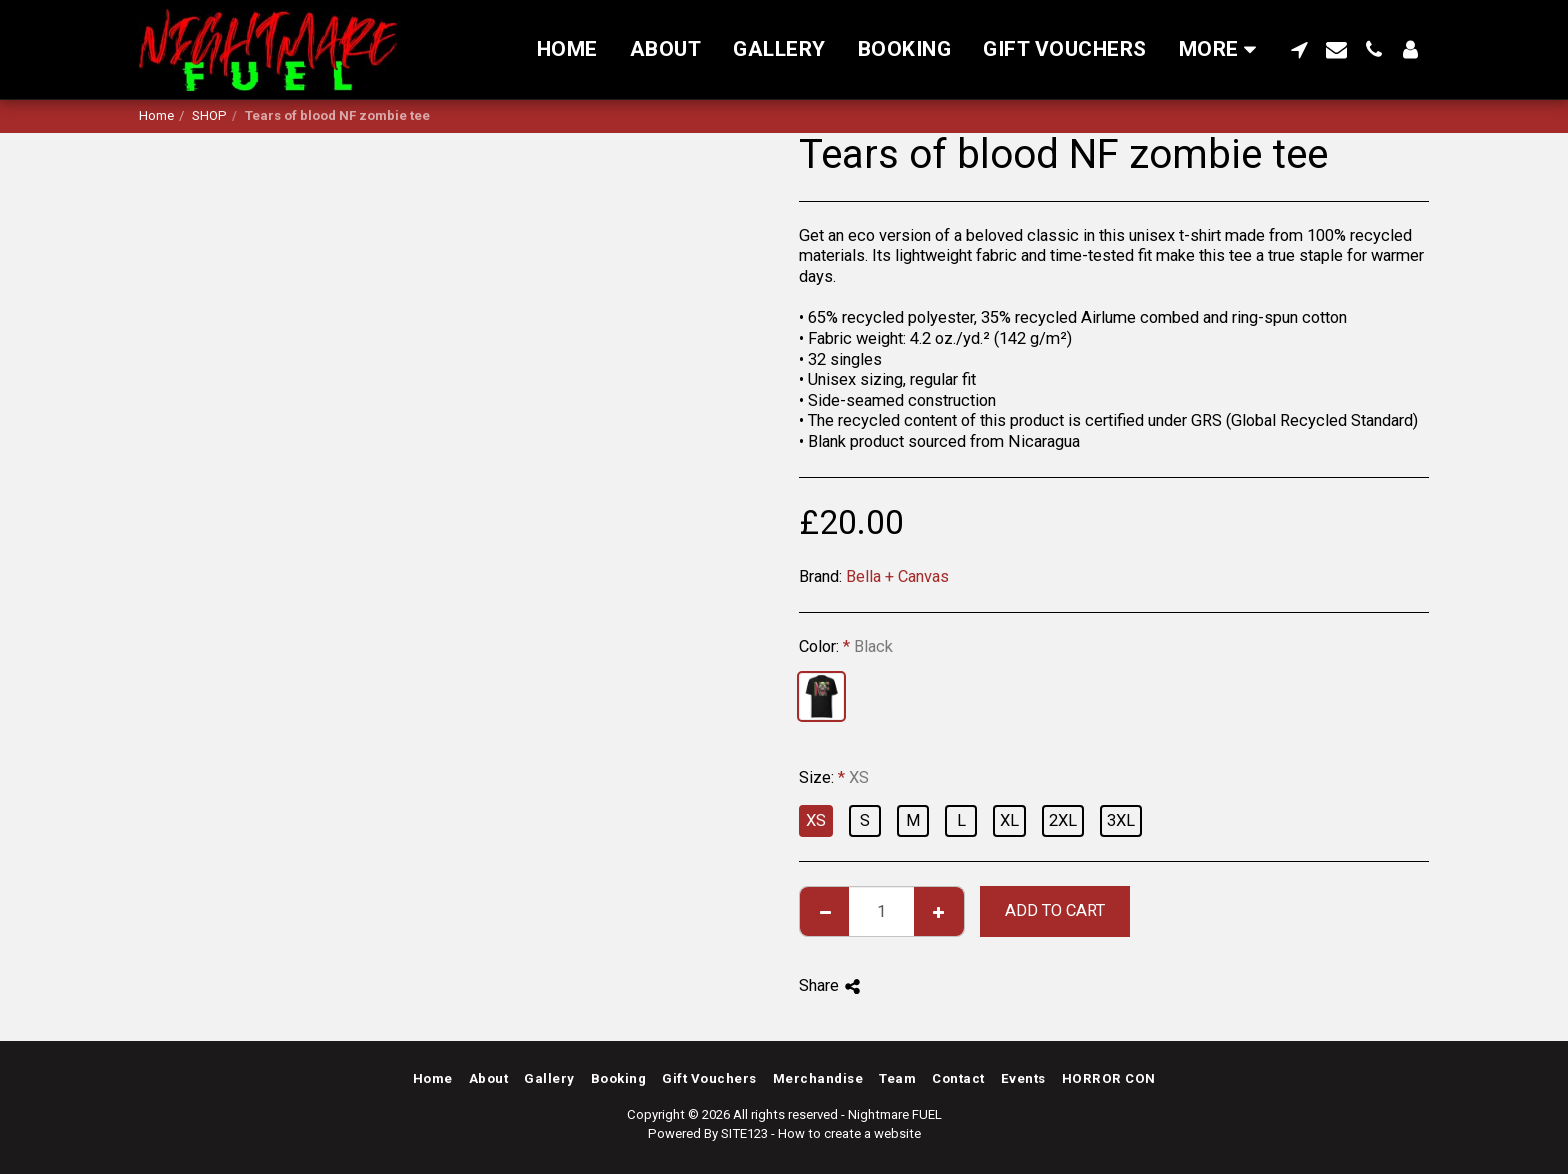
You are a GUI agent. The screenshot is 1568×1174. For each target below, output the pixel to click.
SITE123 (744, 1133)
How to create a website (849, 1133)
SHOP (209, 115)
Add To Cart (1055, 910)
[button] (1299, 49)
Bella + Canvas (897, 576)
